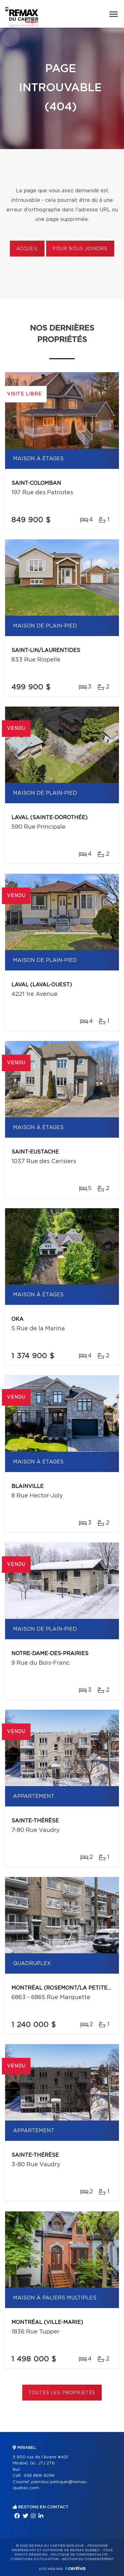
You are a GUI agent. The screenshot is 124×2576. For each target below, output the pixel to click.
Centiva (75, 2568)
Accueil (27, 249)
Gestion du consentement (88, 2559)
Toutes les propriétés (62, 2393)
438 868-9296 (39, 2476)
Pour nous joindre (80, 249)
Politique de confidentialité (79, 2554)
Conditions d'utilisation (34, 2559)
